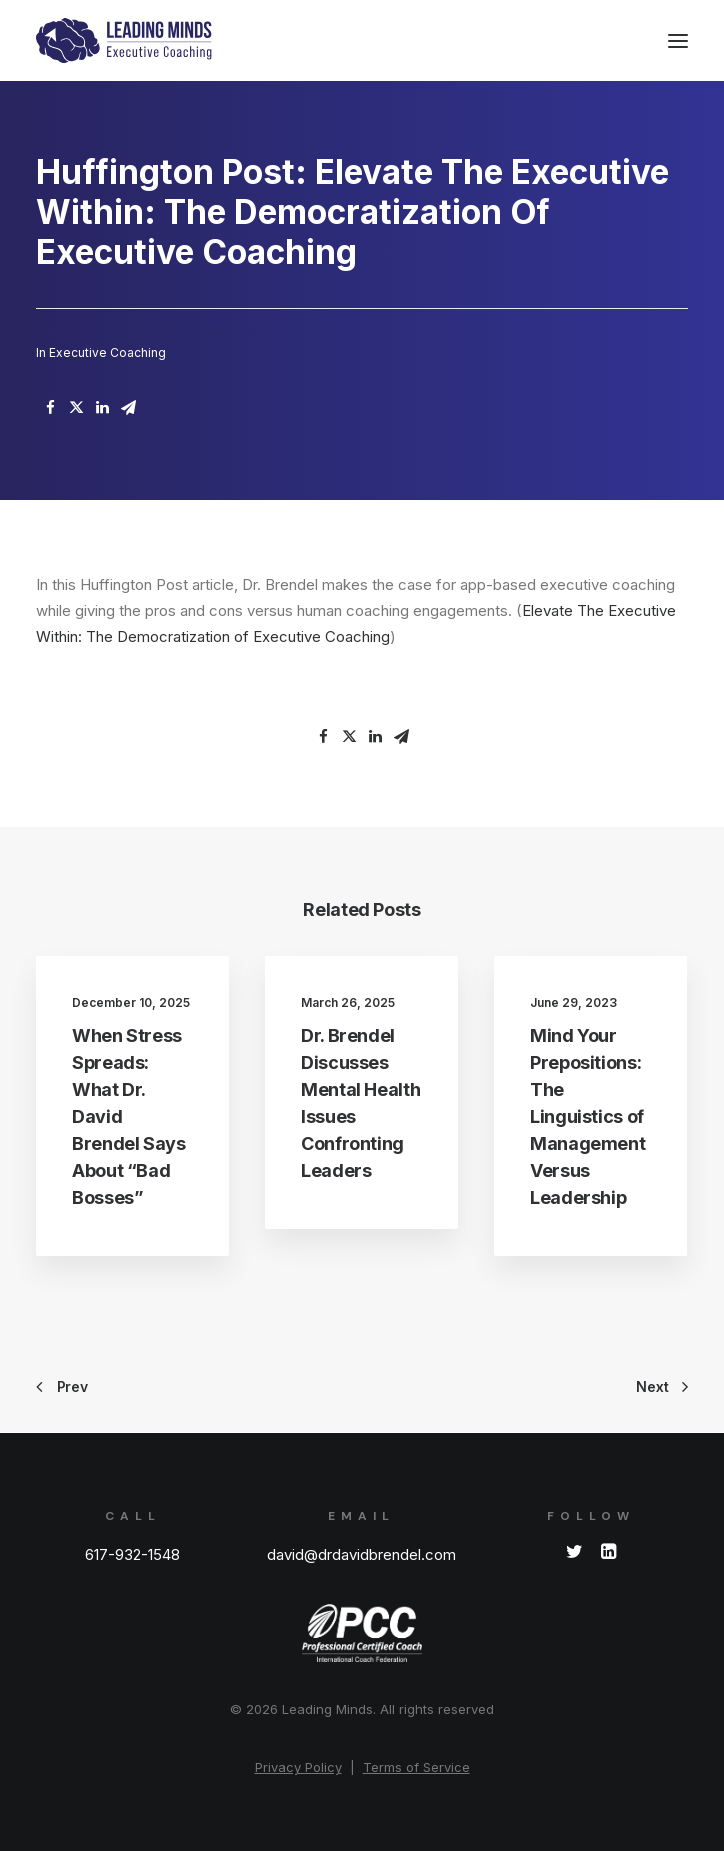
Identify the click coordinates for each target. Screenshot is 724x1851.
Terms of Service (416, 1767)
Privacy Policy (298, 1767)
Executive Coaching (107, 352)
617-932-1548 (132, 1554)
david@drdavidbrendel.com (361, 1554)
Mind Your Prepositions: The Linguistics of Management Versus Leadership (587, 1116)
